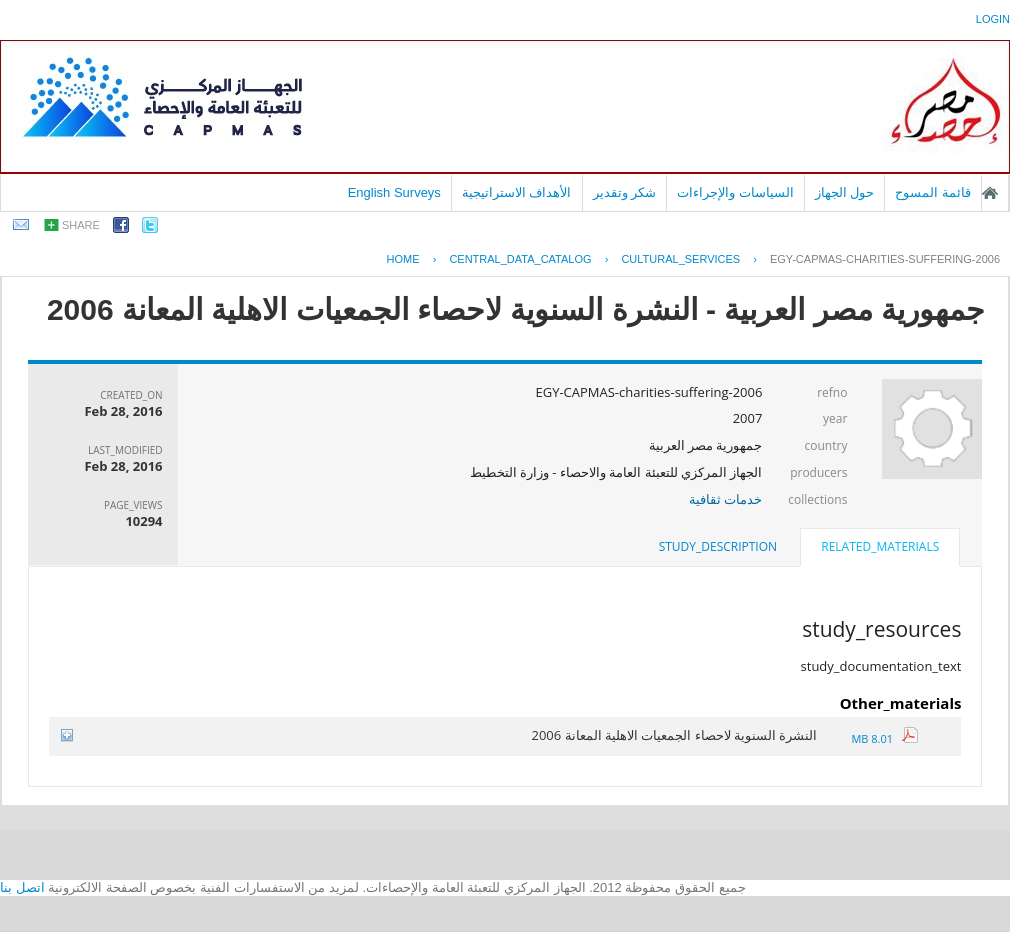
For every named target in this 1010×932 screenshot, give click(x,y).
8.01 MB (884, 738)
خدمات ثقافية (725, 499)
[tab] (880, 549)
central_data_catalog (520, 259)
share (81, 225)
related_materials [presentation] (880, 546)
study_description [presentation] (718, 546)
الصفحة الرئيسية (990, 193)
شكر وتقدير (625, 192)
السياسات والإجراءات (735, 192)
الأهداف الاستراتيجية (517, 192)
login (993, 19)
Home (403, 259)
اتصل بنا (22, 887)
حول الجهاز (845, 192)
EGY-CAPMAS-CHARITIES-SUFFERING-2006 (885, 259)
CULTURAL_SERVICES (680, 259)
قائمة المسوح (933, 192)
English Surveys (394, 192)
